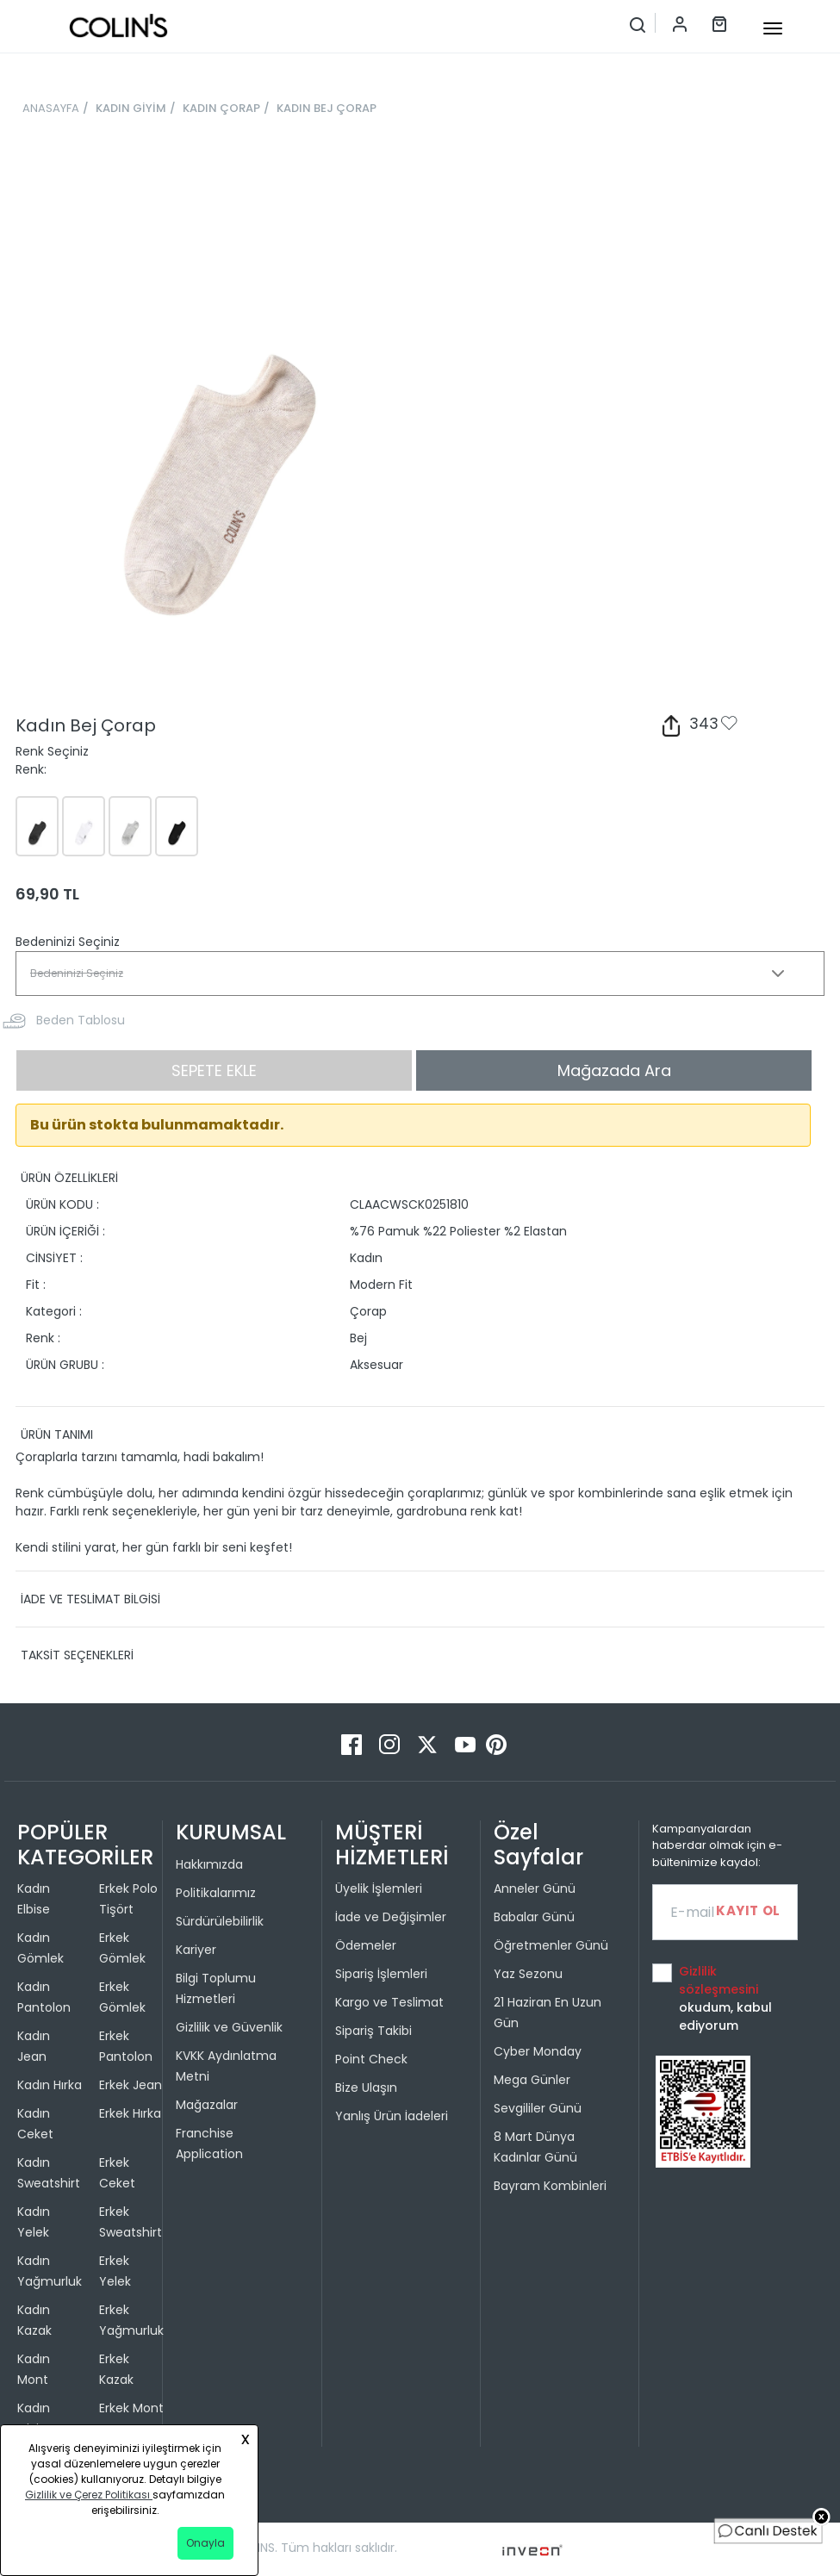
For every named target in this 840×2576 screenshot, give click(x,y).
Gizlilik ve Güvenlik (229, 2027)
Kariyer (196, 1949)
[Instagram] (391, 1743)
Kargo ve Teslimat (389, 2002)
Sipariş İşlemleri (381, 1973)
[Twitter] (429, 1743)
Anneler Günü (535, 1888)
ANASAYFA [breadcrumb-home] (50, 108)
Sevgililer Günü (538, 2108)
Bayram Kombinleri (550, 2185)
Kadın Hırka (49, 2085)
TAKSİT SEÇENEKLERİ (77, 1655)
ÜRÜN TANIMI (57, 1434)
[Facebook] (353, 1743)
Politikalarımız (216, 1892)
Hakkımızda (209, 1864)
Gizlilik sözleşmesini (718, 1980)
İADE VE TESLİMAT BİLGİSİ (90, 1599)
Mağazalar (207, 2104)
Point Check (371, 2059)
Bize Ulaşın (366, 2087)
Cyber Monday (538, 2051)
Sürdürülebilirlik (220, 1921)
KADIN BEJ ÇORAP (326, 108)
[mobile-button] (772, 28)
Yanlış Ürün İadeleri (391, 2116)
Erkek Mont (131, 2408)
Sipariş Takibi (373, 2030)
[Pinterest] (496, 1743)
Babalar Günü (534, 1917)
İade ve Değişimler (390, 1917)
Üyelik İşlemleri (378, 1888)
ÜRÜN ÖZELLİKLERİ (69, 1177)
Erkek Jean (130, 2085)
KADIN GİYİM (131, 108)
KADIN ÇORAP (221, 108)
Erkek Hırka (130, 2113)
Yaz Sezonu (528, 1973)
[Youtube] (467, 1743)
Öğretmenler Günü (551, 1945)
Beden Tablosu (80, 1020)
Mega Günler (532, 2079)
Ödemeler (365, 1945)
